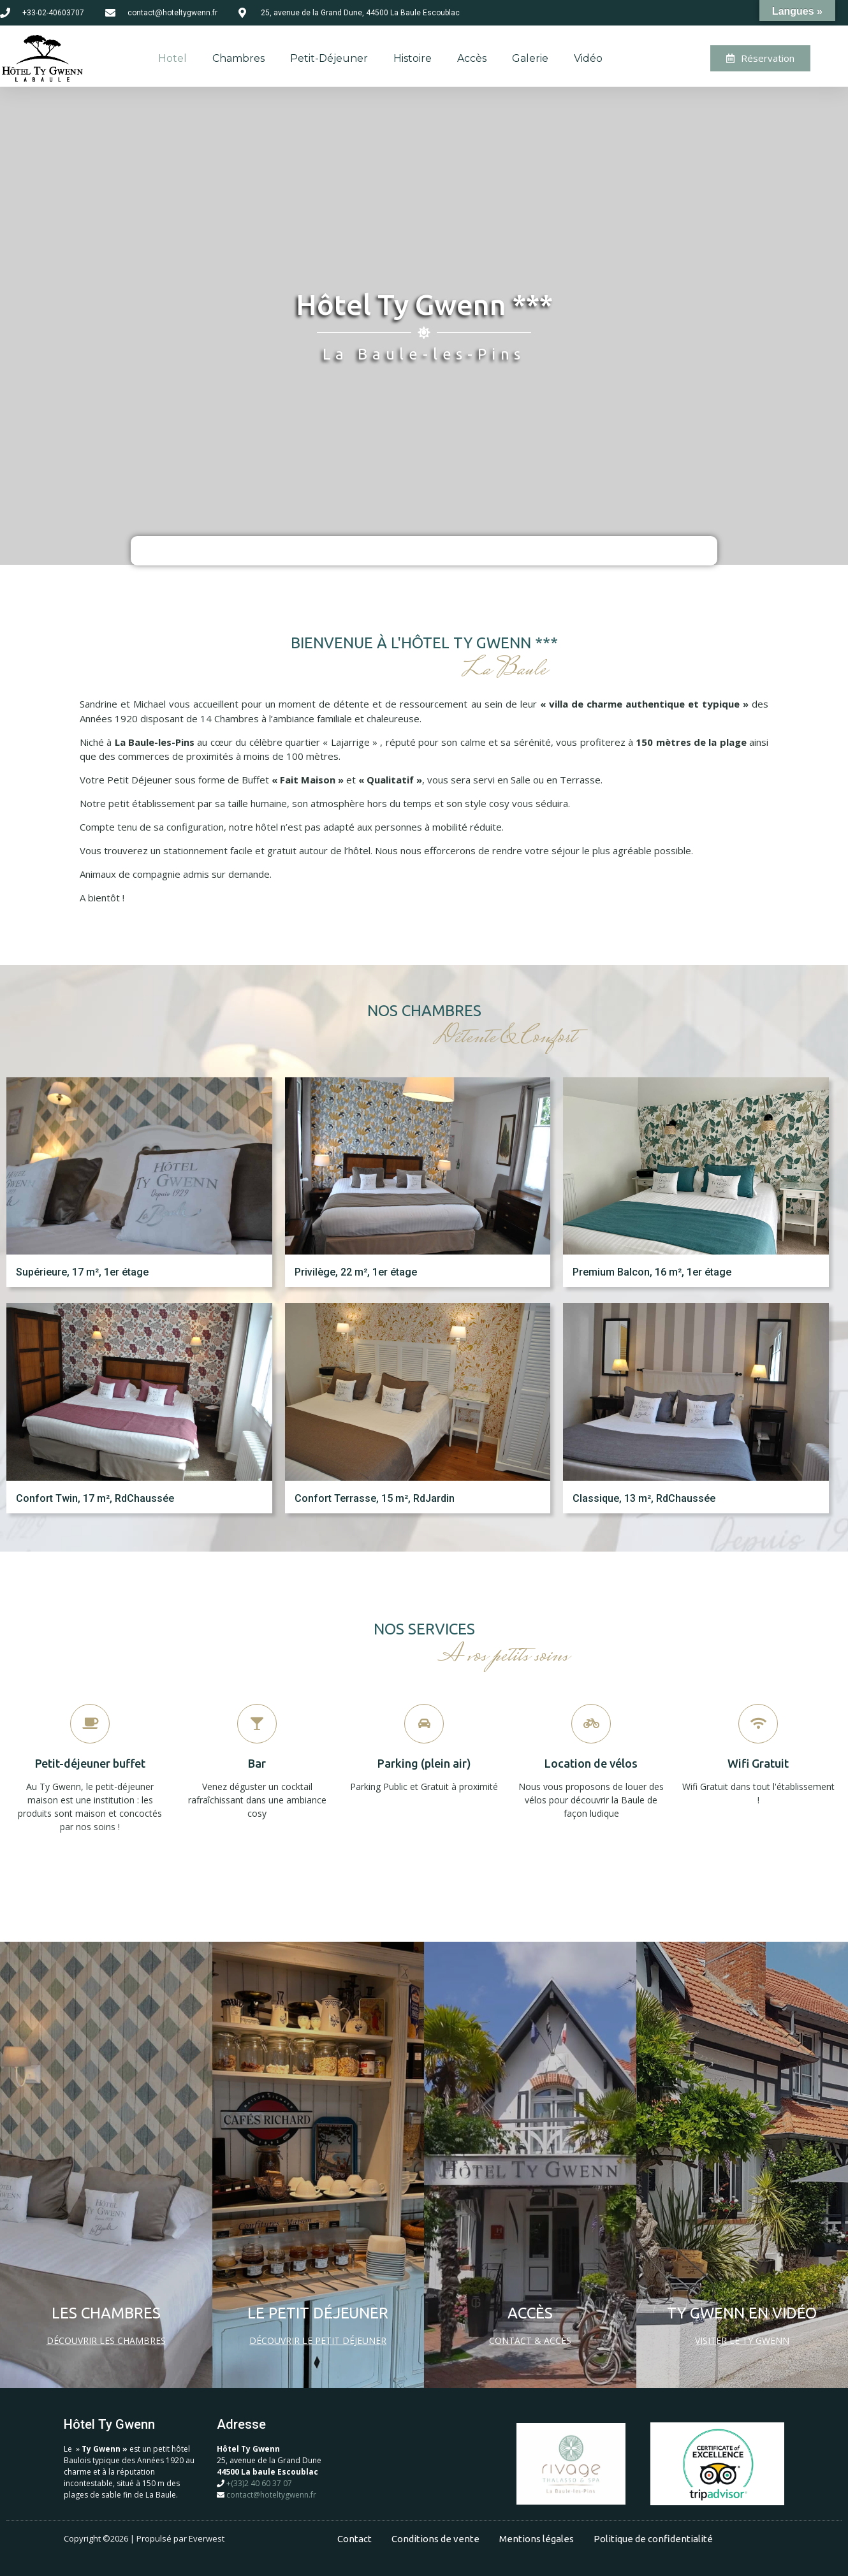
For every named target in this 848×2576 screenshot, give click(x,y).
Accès (471, 58)
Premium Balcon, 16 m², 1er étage (652, 1272)
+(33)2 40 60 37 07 (259, 2483)
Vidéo (588, 58)
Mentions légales (536, 2538)
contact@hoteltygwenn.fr (271, 2494)
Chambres (238, 58)
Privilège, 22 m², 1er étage (356, 1272)
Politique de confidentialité (653, 2538)
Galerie (530, 58)
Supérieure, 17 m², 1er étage (82, 1272)
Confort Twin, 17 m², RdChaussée (95, 1498)
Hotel (172, 58)
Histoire (412, 58)
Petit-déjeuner (329, 58)
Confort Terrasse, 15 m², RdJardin (375, 1498)
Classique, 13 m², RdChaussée (644, 1498)
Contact (354, 2538)
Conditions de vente (435, 2538)
